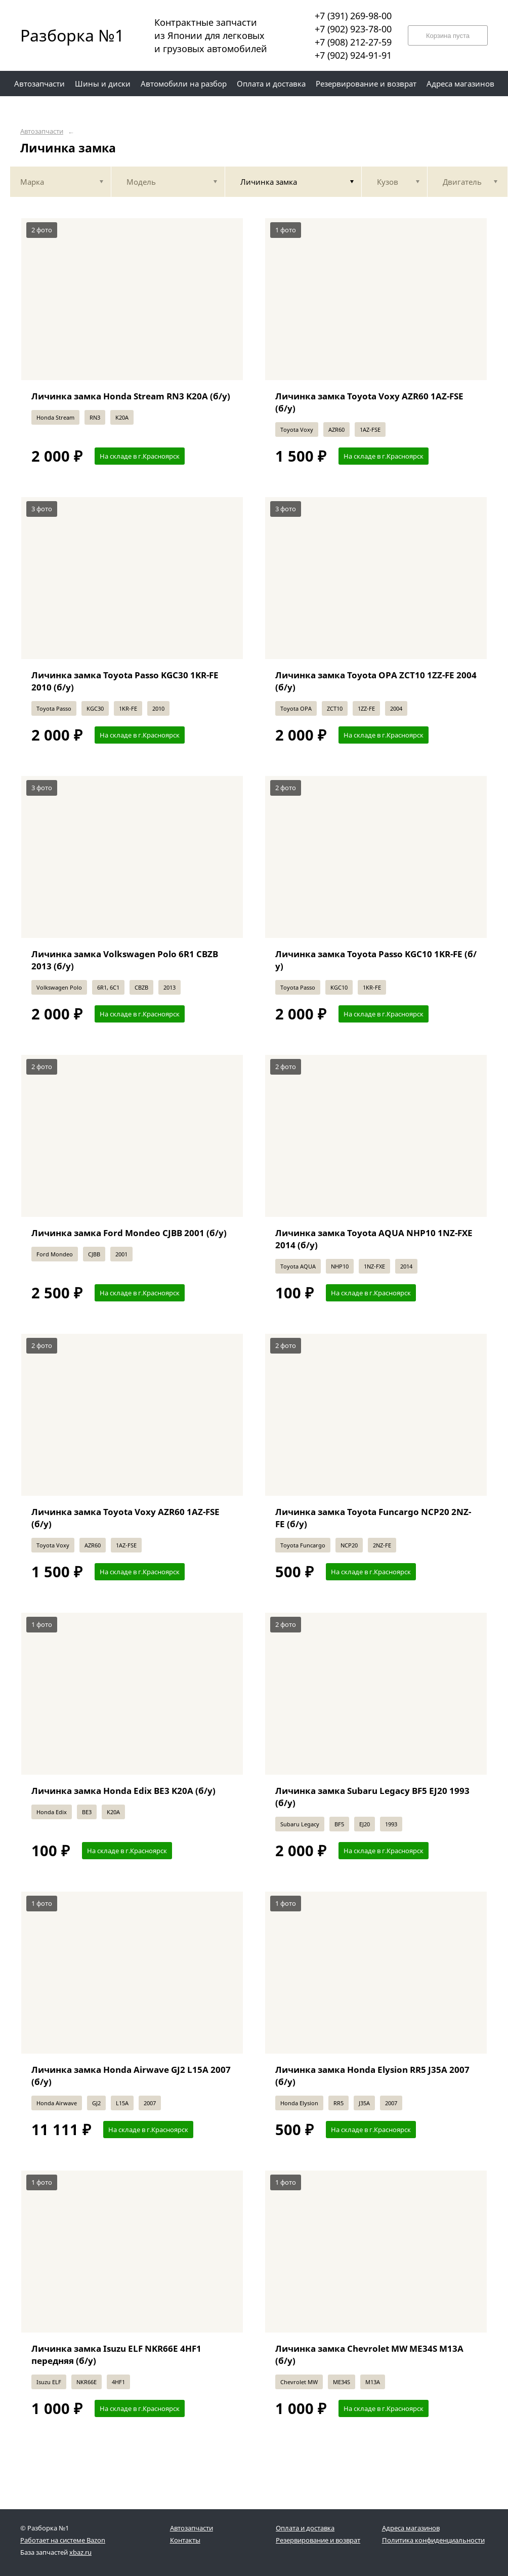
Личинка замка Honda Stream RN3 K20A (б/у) (130, 396)
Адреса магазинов (411, 2527)
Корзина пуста (448, 35)
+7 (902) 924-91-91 (353, 55)
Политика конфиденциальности (433, 2540)
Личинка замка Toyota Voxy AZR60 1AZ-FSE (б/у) (369, 402)
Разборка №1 (65, 35)
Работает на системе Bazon (62, 2540)
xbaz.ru (80, 2552)
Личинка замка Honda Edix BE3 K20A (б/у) (123, 1790)
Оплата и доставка (305, 2527)
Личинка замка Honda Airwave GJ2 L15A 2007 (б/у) (131, 2076)
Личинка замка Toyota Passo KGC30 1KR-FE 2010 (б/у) (125, 681)
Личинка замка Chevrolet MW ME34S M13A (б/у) (369, 2354)
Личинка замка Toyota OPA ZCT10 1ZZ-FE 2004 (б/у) (376, 681)
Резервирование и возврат (318, 2540)
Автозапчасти (41, 131)
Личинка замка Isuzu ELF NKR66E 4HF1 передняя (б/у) (116, 2354)
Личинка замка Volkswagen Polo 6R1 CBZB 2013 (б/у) (124, 960)
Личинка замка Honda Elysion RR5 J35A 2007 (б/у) (372, 2076)
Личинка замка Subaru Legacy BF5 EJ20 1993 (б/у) (372, 1797)
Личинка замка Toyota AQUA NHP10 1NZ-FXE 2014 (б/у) (374, 1239)
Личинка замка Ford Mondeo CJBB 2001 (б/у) (129, 1233)
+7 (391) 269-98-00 (353, 16)
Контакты (185, 2540)
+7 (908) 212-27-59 (353, 42)
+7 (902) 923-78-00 (353, 29)
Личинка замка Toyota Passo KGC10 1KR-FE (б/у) (376, 960)
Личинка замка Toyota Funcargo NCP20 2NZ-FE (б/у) (373, 1518)
